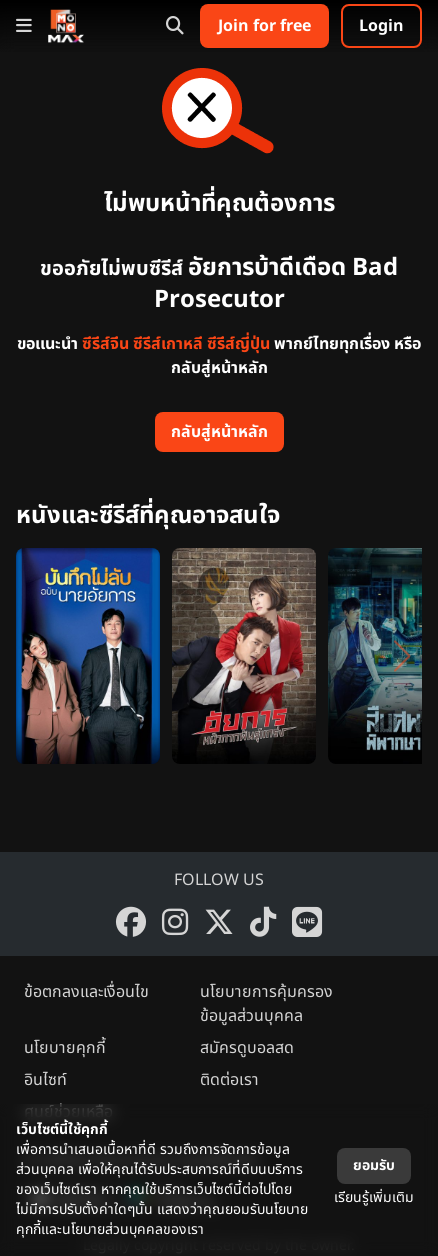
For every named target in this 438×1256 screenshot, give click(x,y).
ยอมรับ (374, 1165)
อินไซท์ (45, 1080)
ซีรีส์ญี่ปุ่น (238, 344)
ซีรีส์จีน (105, 344)
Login (381, 26)
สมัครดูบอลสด (247, 1048)
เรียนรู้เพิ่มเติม (374, 1197)
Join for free (264, 26)
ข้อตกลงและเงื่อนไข (86, 992)
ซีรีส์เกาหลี (168, 344)
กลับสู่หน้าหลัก (219, 432)
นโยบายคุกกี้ (65, 1048)
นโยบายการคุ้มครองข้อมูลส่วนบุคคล (266, 1004)
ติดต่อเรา (229, 1080)
